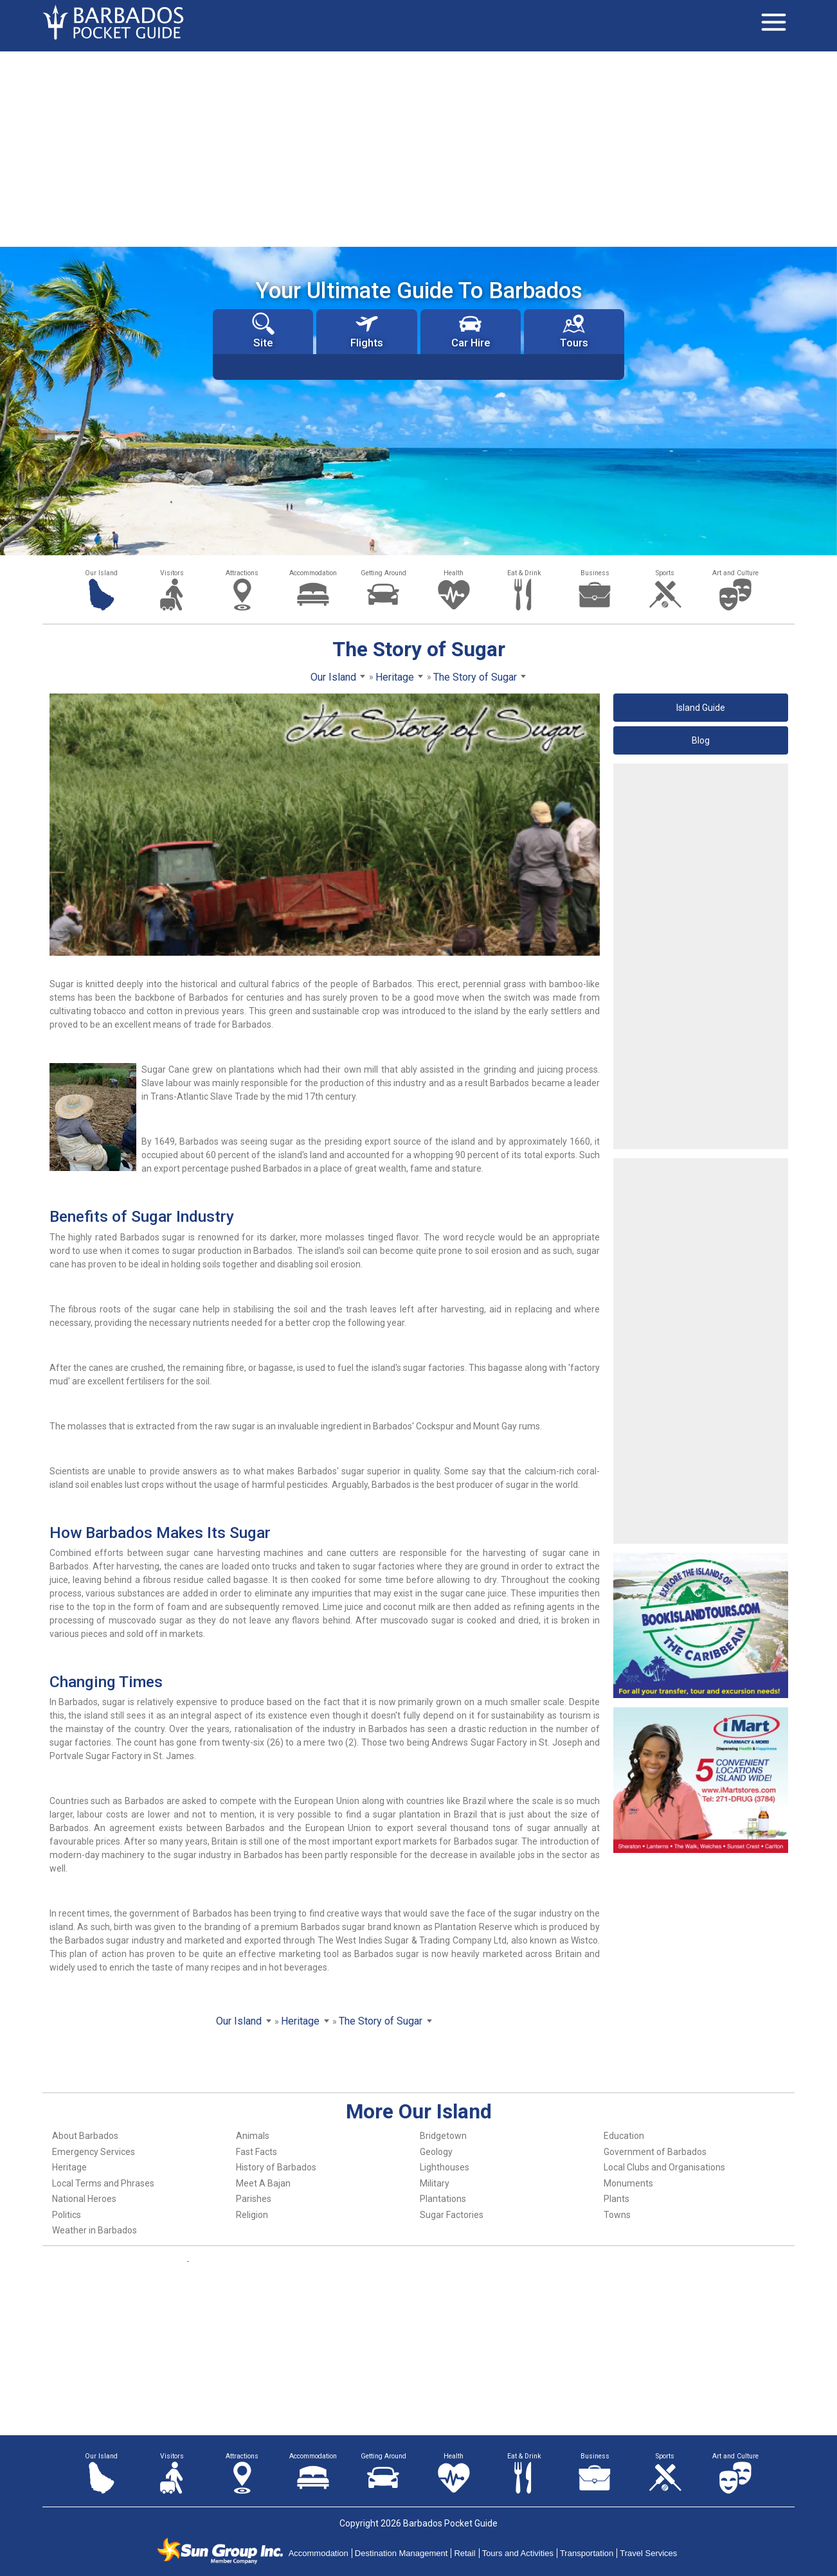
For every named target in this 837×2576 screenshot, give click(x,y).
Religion (252, 2215)
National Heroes (84, 2199)
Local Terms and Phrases (103, 2183)
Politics (66, 2215)
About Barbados (85, 2136)
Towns (617, 2215)
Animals (252, 2136)
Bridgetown (443, 2136)
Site (263, 330)
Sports (665, 573)
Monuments (628, 2183)
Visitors (172, 573)
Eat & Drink (524, 573)
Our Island (101, 573)
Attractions (242, 573)
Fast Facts (256, 2152)
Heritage (69, 2167)
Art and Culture (735, 573)
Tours (574, 330)
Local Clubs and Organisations (664, 2167)
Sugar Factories (451, 2215)
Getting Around (383, 573)
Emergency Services (93, 2152)
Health (454, 573)
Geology (436, 2152)
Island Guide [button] (700, 707)
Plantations (443, 2199)
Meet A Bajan (263, 2183)
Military (434, 2183)
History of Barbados (276, 2167)
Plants (616, 2199)
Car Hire (470, 330)
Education (624, 2136)
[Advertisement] (418, 148)
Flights (366, 330)
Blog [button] (701, 740)
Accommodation (313, 573)
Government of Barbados (655, 2152)
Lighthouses (444, 2167)
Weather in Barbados (94, 2230)
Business (594, 573)
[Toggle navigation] (773, 22)
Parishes (253, 2199)
